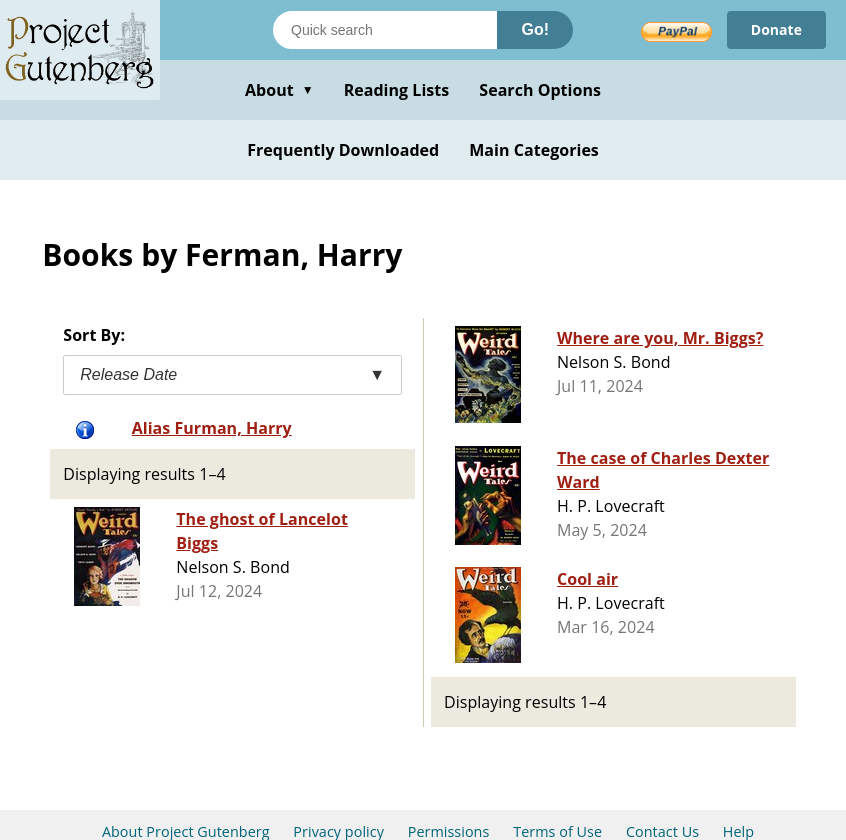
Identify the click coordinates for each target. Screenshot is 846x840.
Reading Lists (397, 90)
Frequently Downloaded (343, 150)
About (279, 90)
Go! (535, 29)
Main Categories (534, 150)
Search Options (540, 90)
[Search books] (385, 30)
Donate (776, 29)
